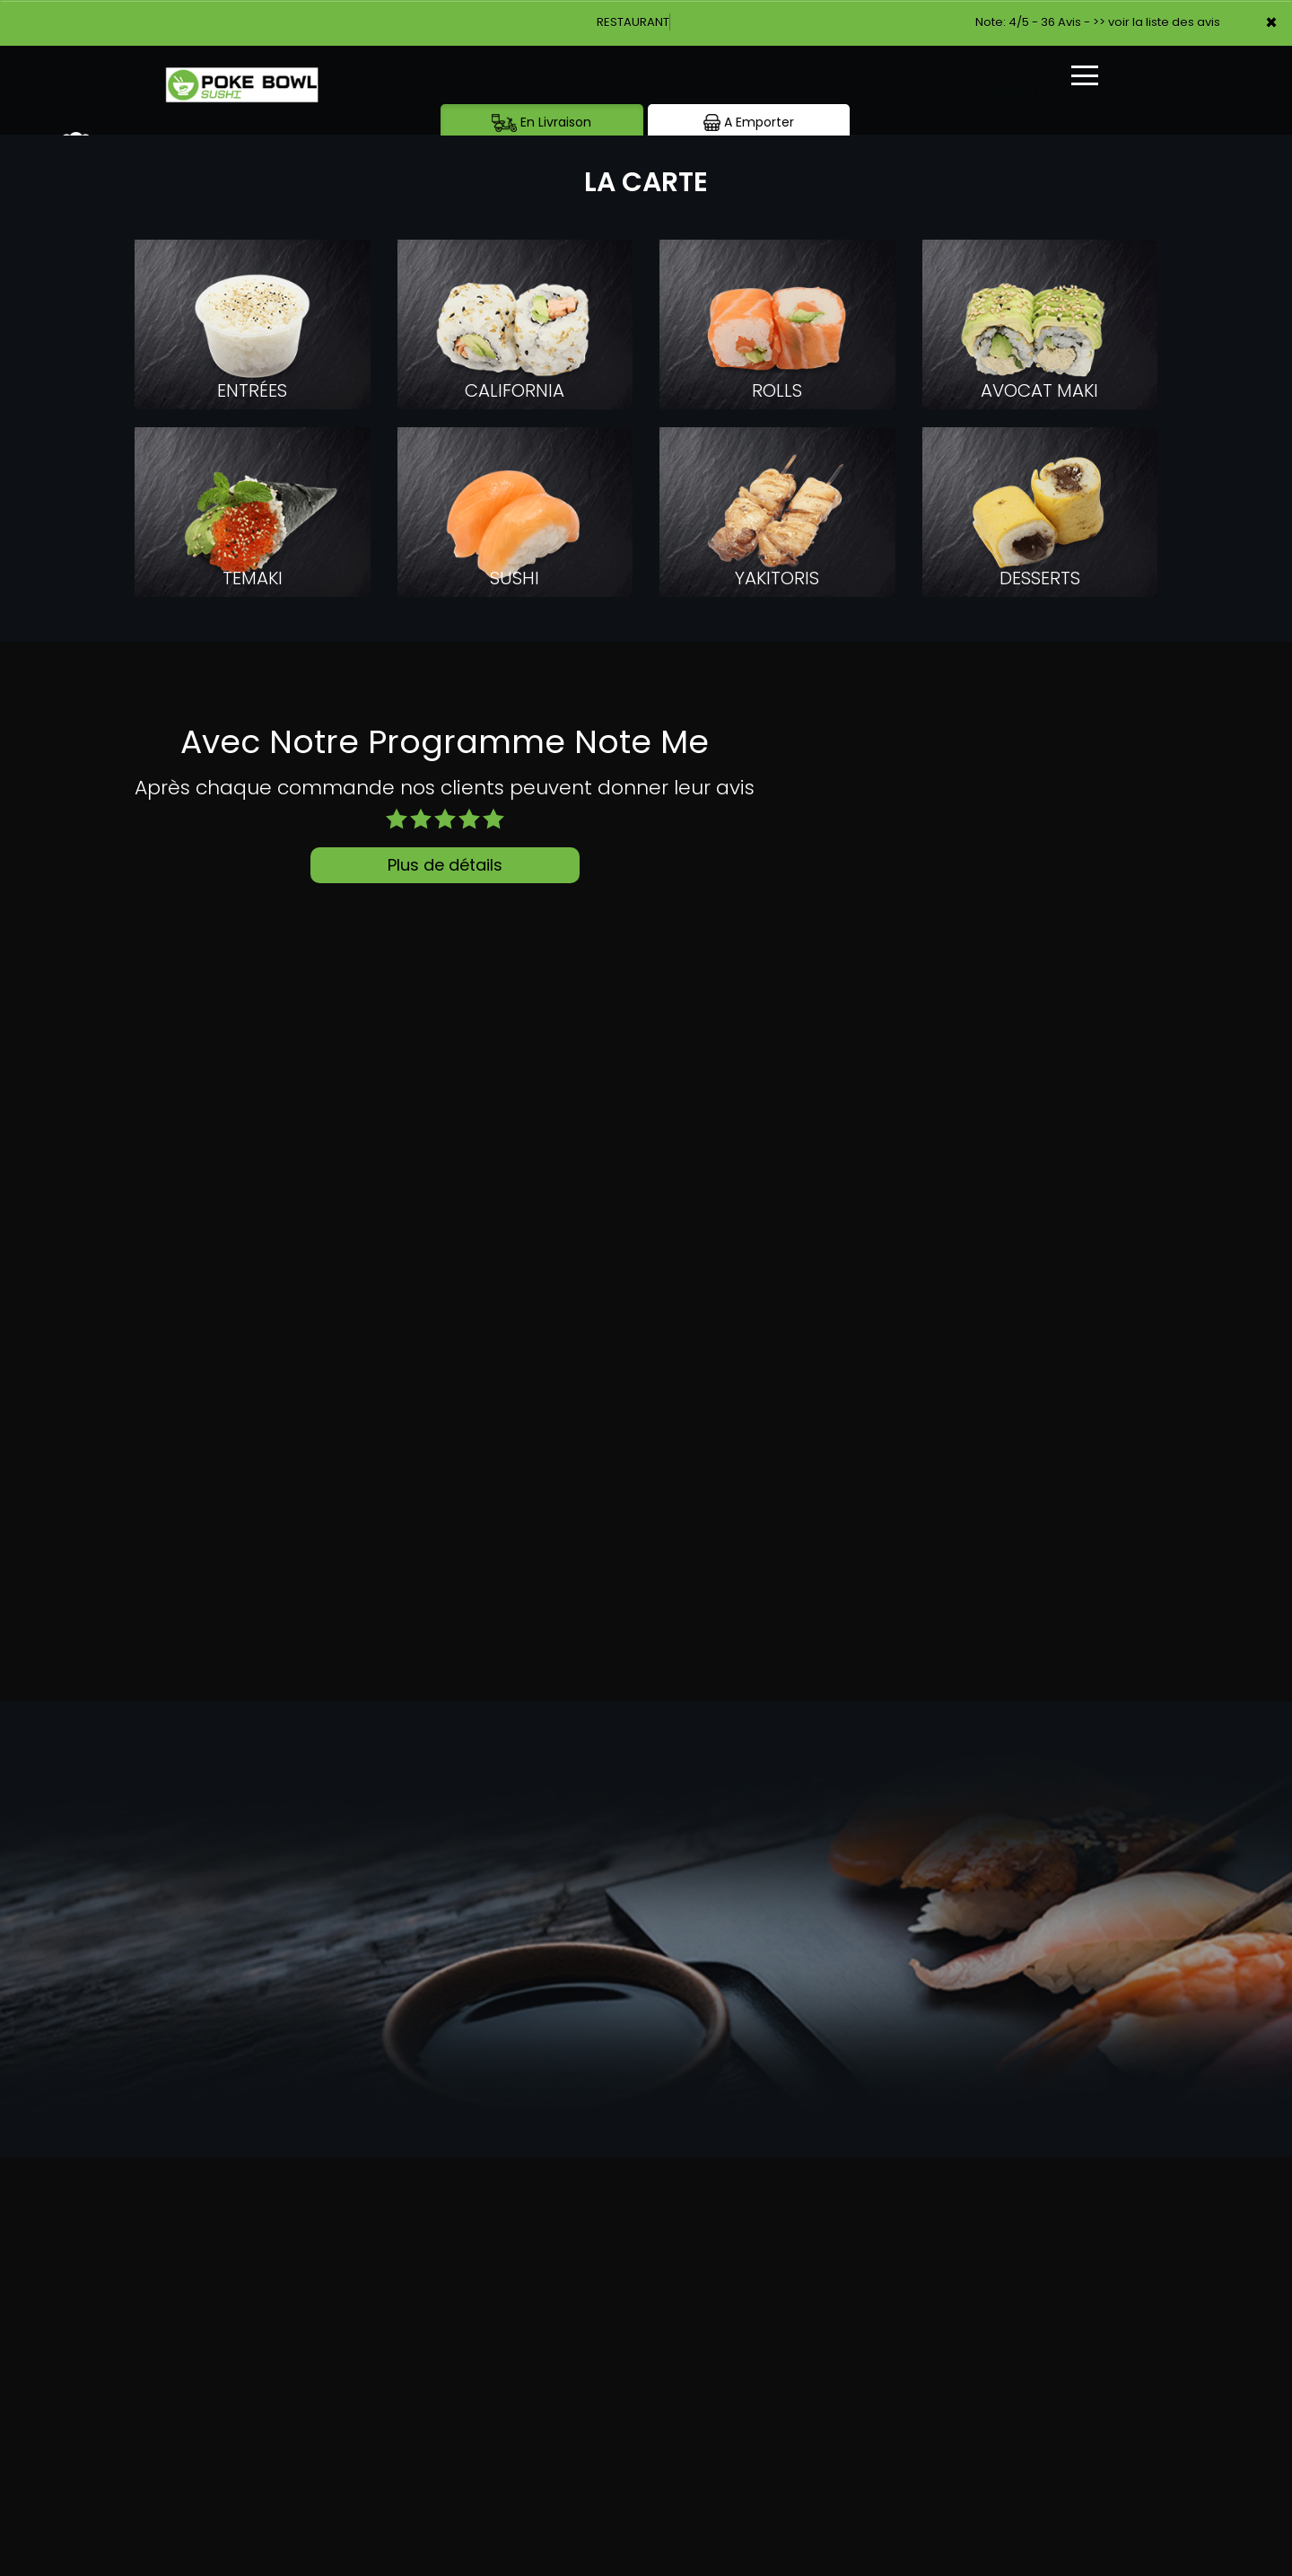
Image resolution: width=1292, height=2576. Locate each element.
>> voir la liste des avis (1156, 22)
